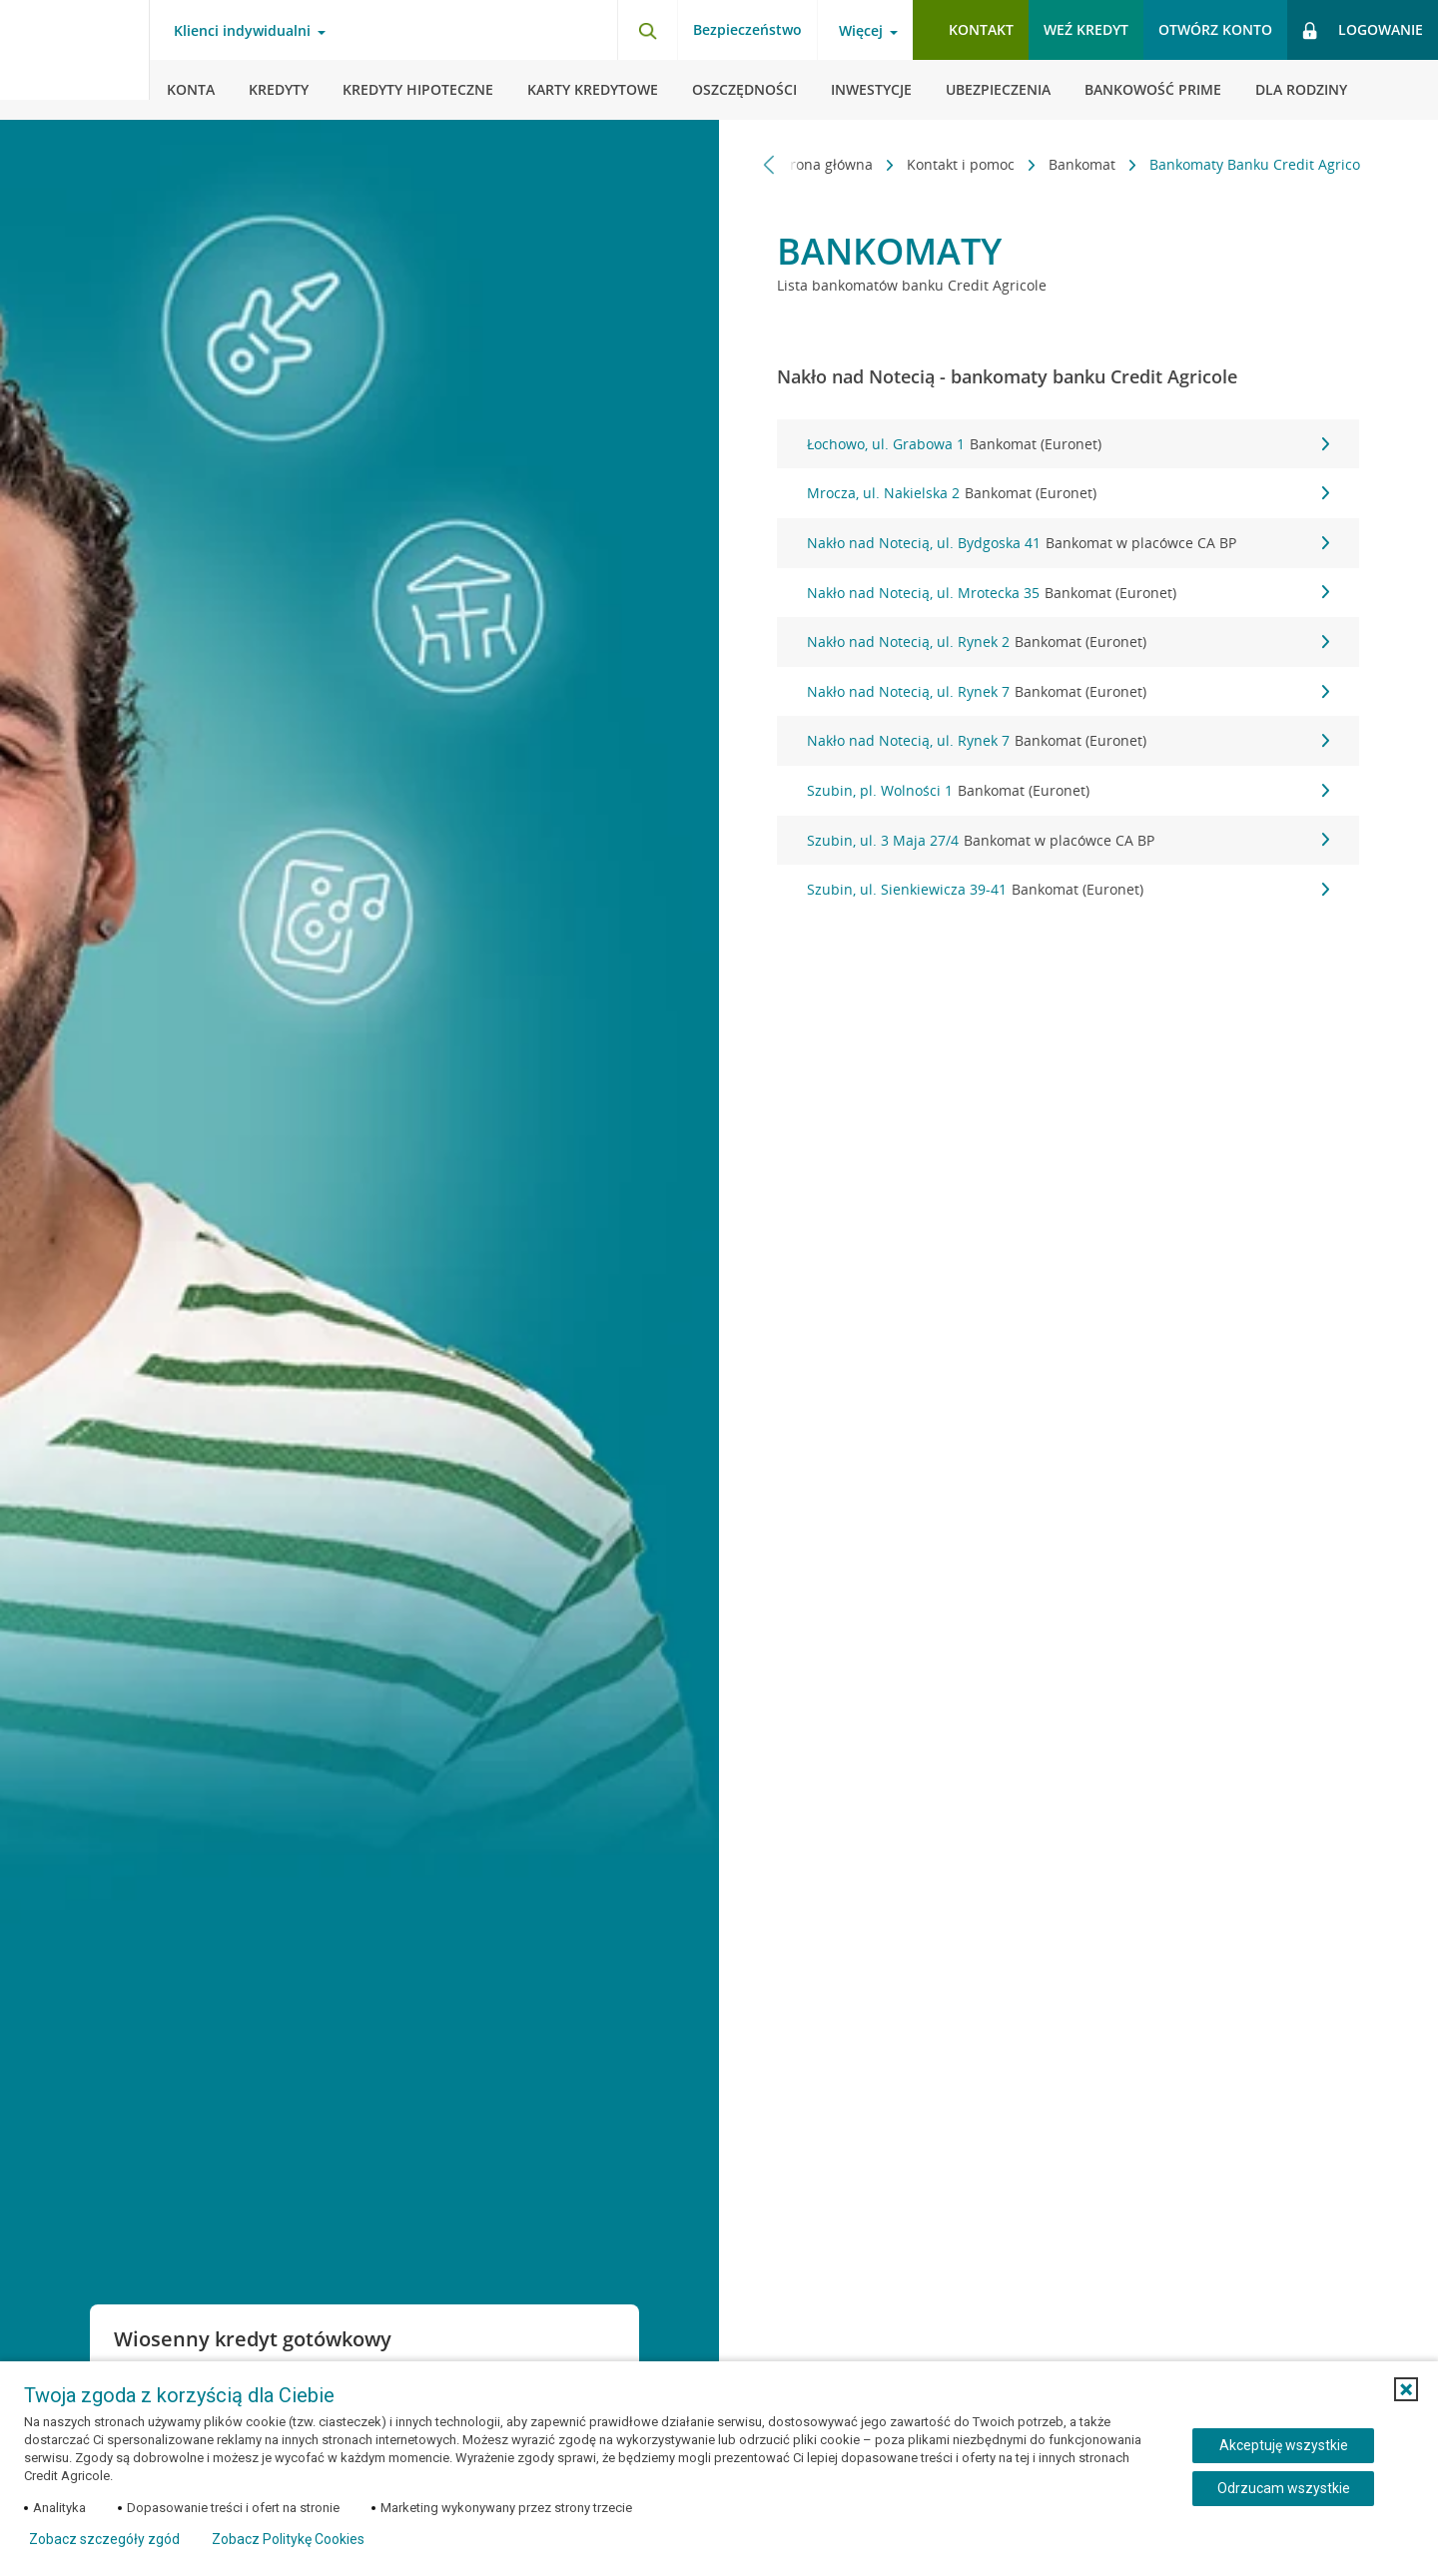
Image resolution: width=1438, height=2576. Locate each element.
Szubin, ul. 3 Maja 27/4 (1068, 841)
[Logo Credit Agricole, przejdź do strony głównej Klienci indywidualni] (75, 60)
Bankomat (1073, 164)
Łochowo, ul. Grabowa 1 (1068, 444)
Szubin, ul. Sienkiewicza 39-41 (1068, 890)
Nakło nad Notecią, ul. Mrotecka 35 (1068, 593)
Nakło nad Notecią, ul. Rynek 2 (1068, 642)
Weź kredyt (1086, 29)
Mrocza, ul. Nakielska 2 (1068, 493)
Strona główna (816, 164)
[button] (1406, 2389)
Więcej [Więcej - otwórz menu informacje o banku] (861, 31)
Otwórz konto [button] (1215, 29)
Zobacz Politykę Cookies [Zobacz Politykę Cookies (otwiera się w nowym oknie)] (288, 2539)
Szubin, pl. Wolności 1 (1068, 791)
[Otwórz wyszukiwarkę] (647, 30)
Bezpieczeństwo (747, 29)
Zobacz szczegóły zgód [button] (104, 2539)
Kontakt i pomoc (952, 164)
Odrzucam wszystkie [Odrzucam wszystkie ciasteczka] (1283, 2488)
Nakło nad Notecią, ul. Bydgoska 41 (1068, 543)
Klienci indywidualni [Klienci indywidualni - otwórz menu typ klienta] (242, 31)
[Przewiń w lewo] (769, 164)
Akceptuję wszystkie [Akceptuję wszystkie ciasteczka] (1283, 2445)
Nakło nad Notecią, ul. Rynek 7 (1068, 692)
